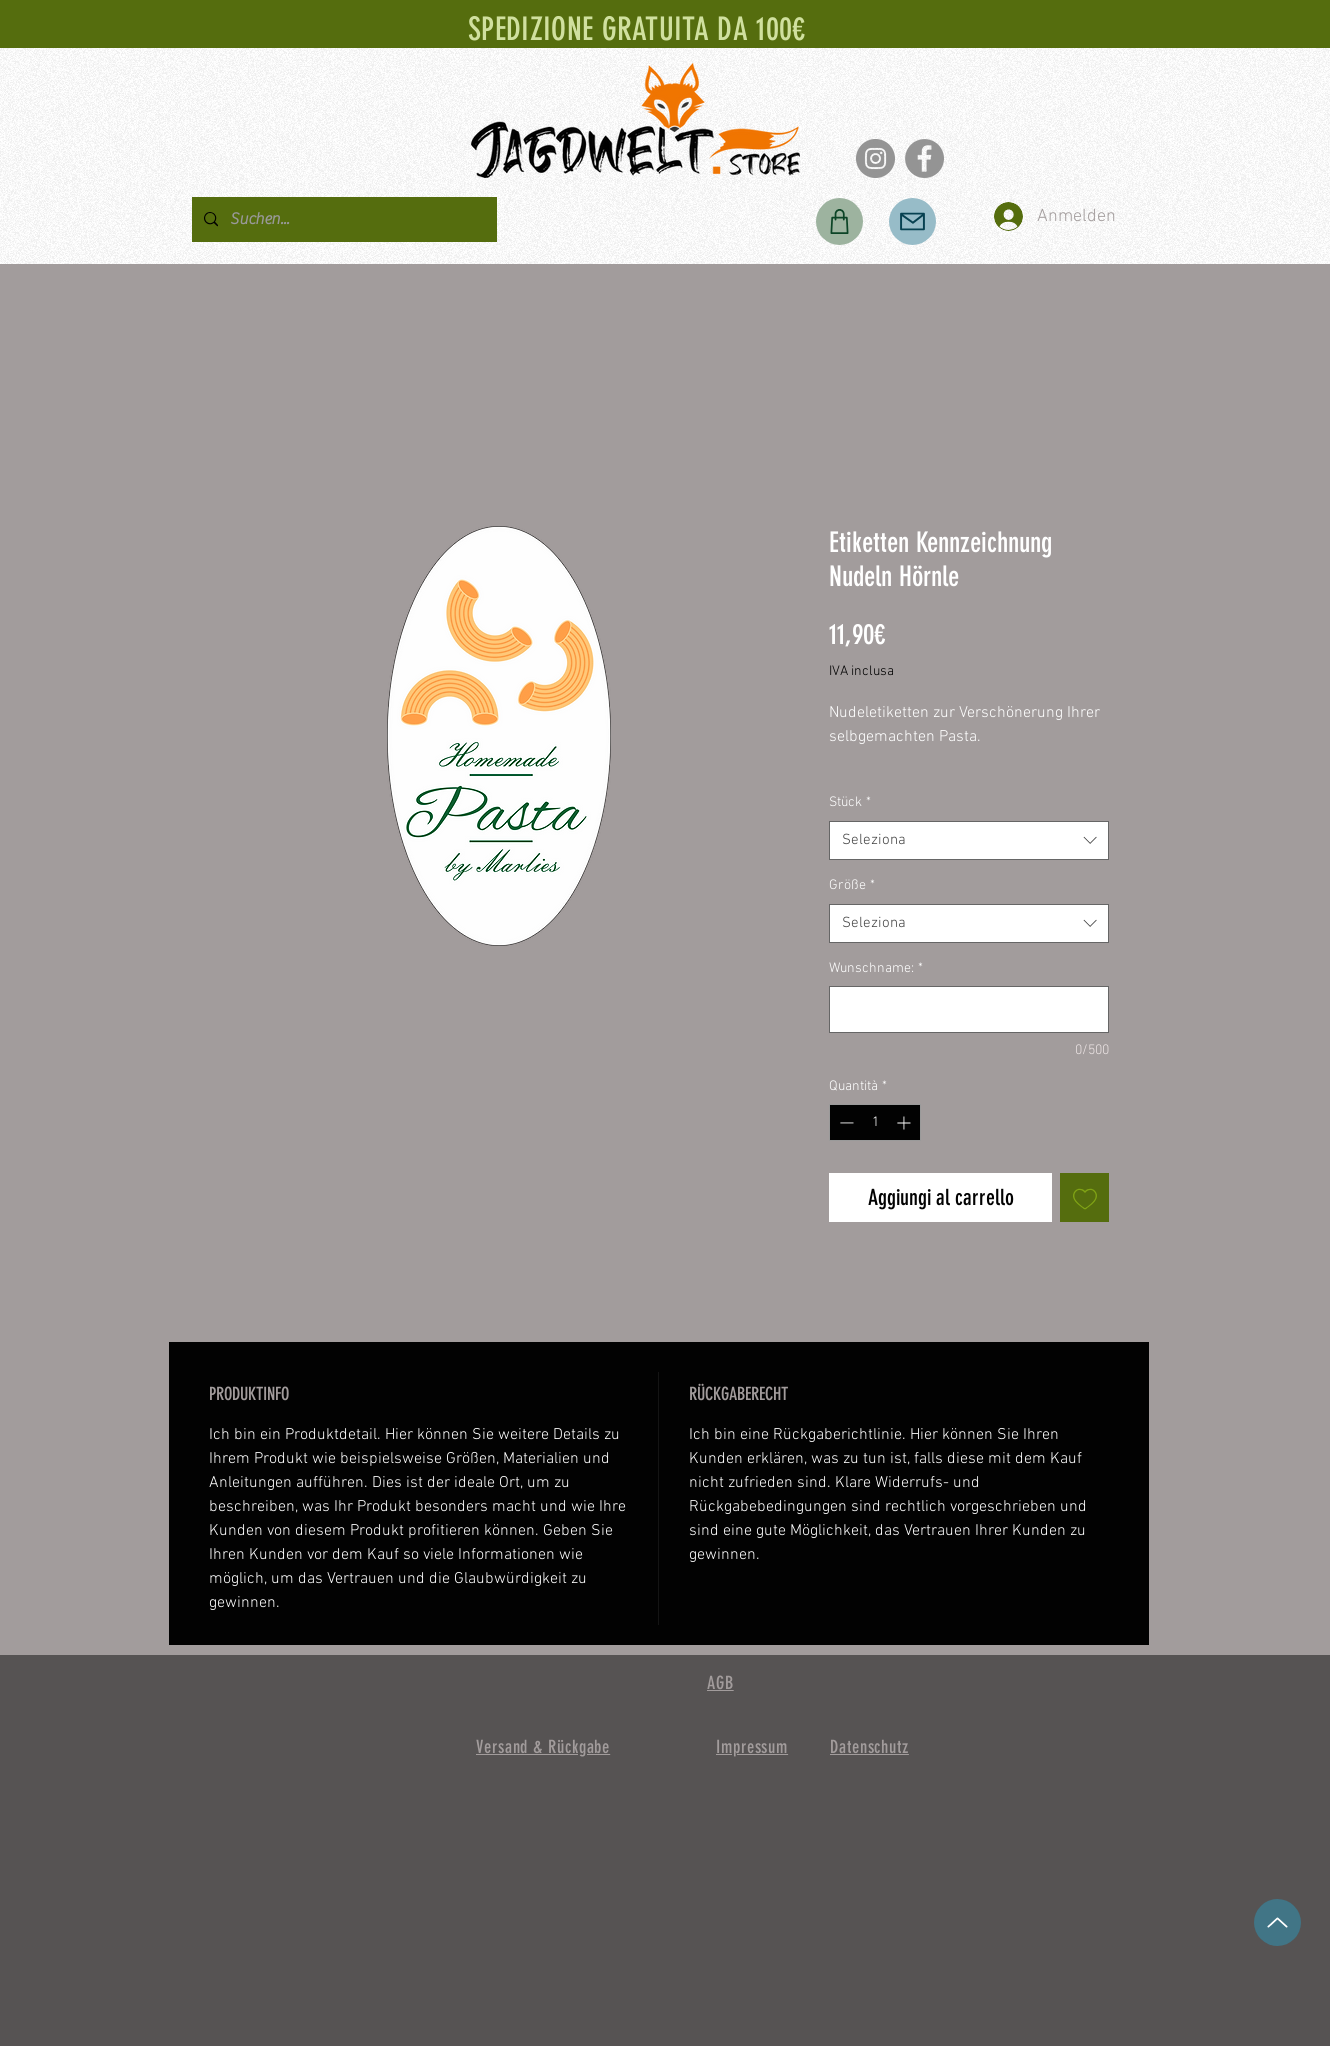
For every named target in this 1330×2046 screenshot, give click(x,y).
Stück (850, 802)
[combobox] (969, 840)
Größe (852, 885)
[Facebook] (924, 158)
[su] (1277, 1922)
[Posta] (912, 221)
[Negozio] (839, 221)
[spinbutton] (875, 1122)
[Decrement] (844, 1122)
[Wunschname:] (969, 1009)
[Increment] (905, 1122)
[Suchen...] (342, 219)
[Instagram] (875, 158)
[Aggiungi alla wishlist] (1084, 1197)
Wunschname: (876, 968)
